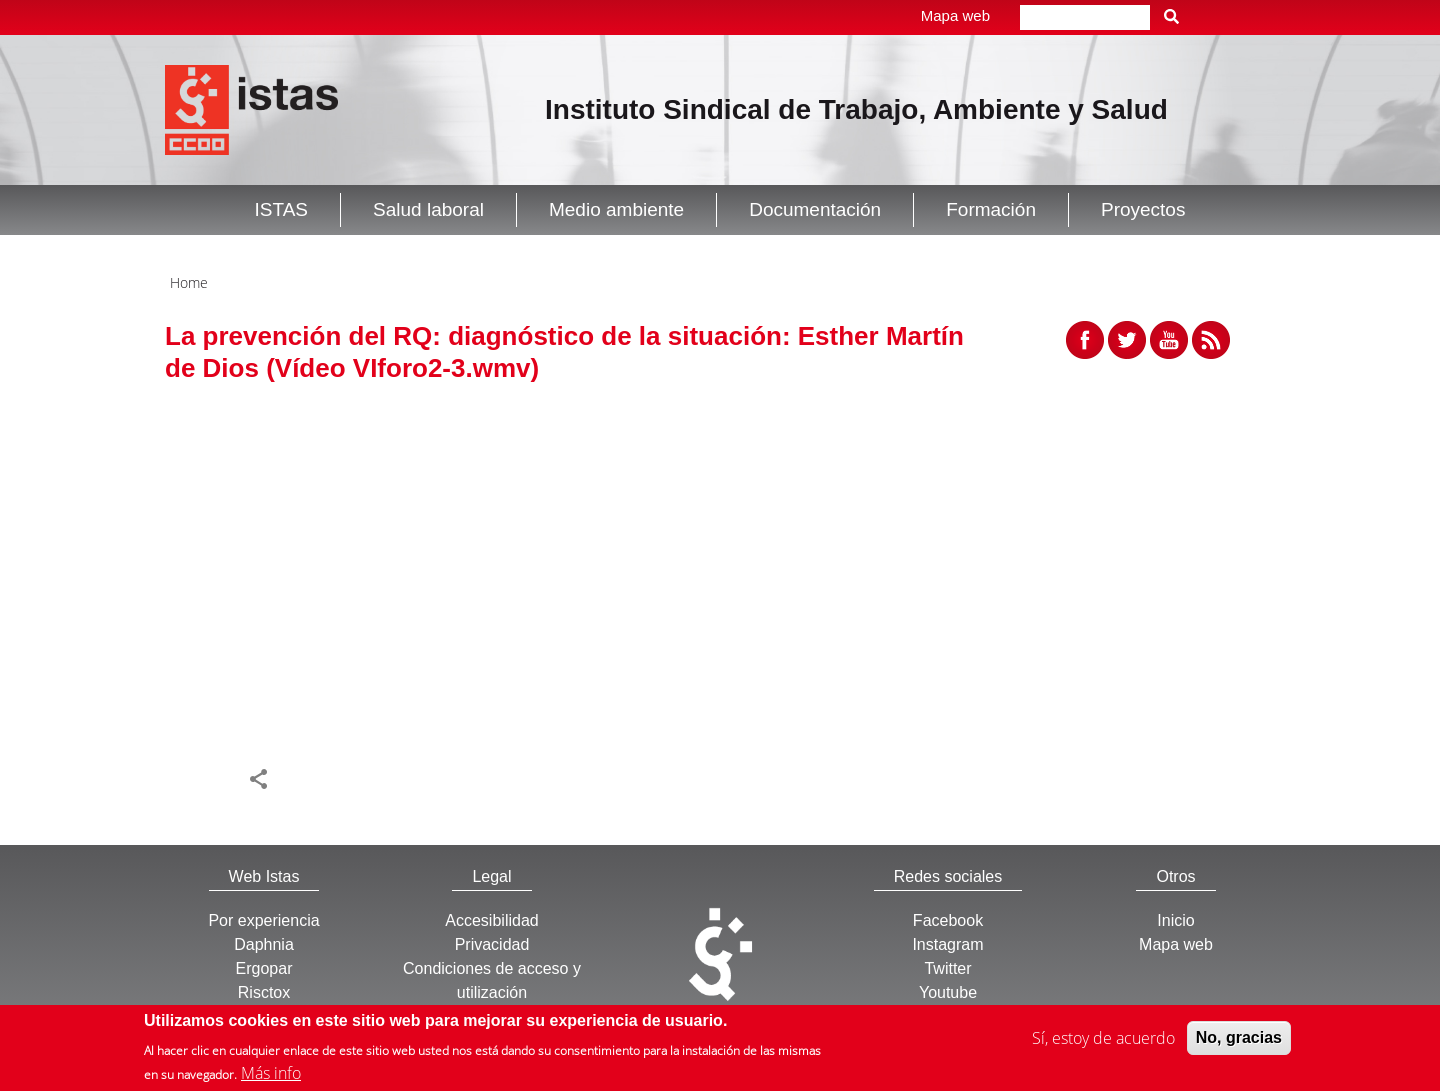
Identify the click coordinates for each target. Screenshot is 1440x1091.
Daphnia (264, 944)
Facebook (948, 920)
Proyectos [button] (1143, 209)
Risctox (264, 992)
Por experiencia (263, 920)
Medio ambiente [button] (616, 209)
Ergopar (264, 968)
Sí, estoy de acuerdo (1103, 1038)
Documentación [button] (815, 209)
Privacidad (492, 944)
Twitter (947, 968)
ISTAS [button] (282, 209)
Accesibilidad (491, 920)
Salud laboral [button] (428, 209)
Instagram (947, 944)
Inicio (1175, 920)
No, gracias (1239, 1037)
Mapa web (955, 15)
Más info (271, 1073)
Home (189, 282)
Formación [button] (991, 209)
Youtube (948, 992)
